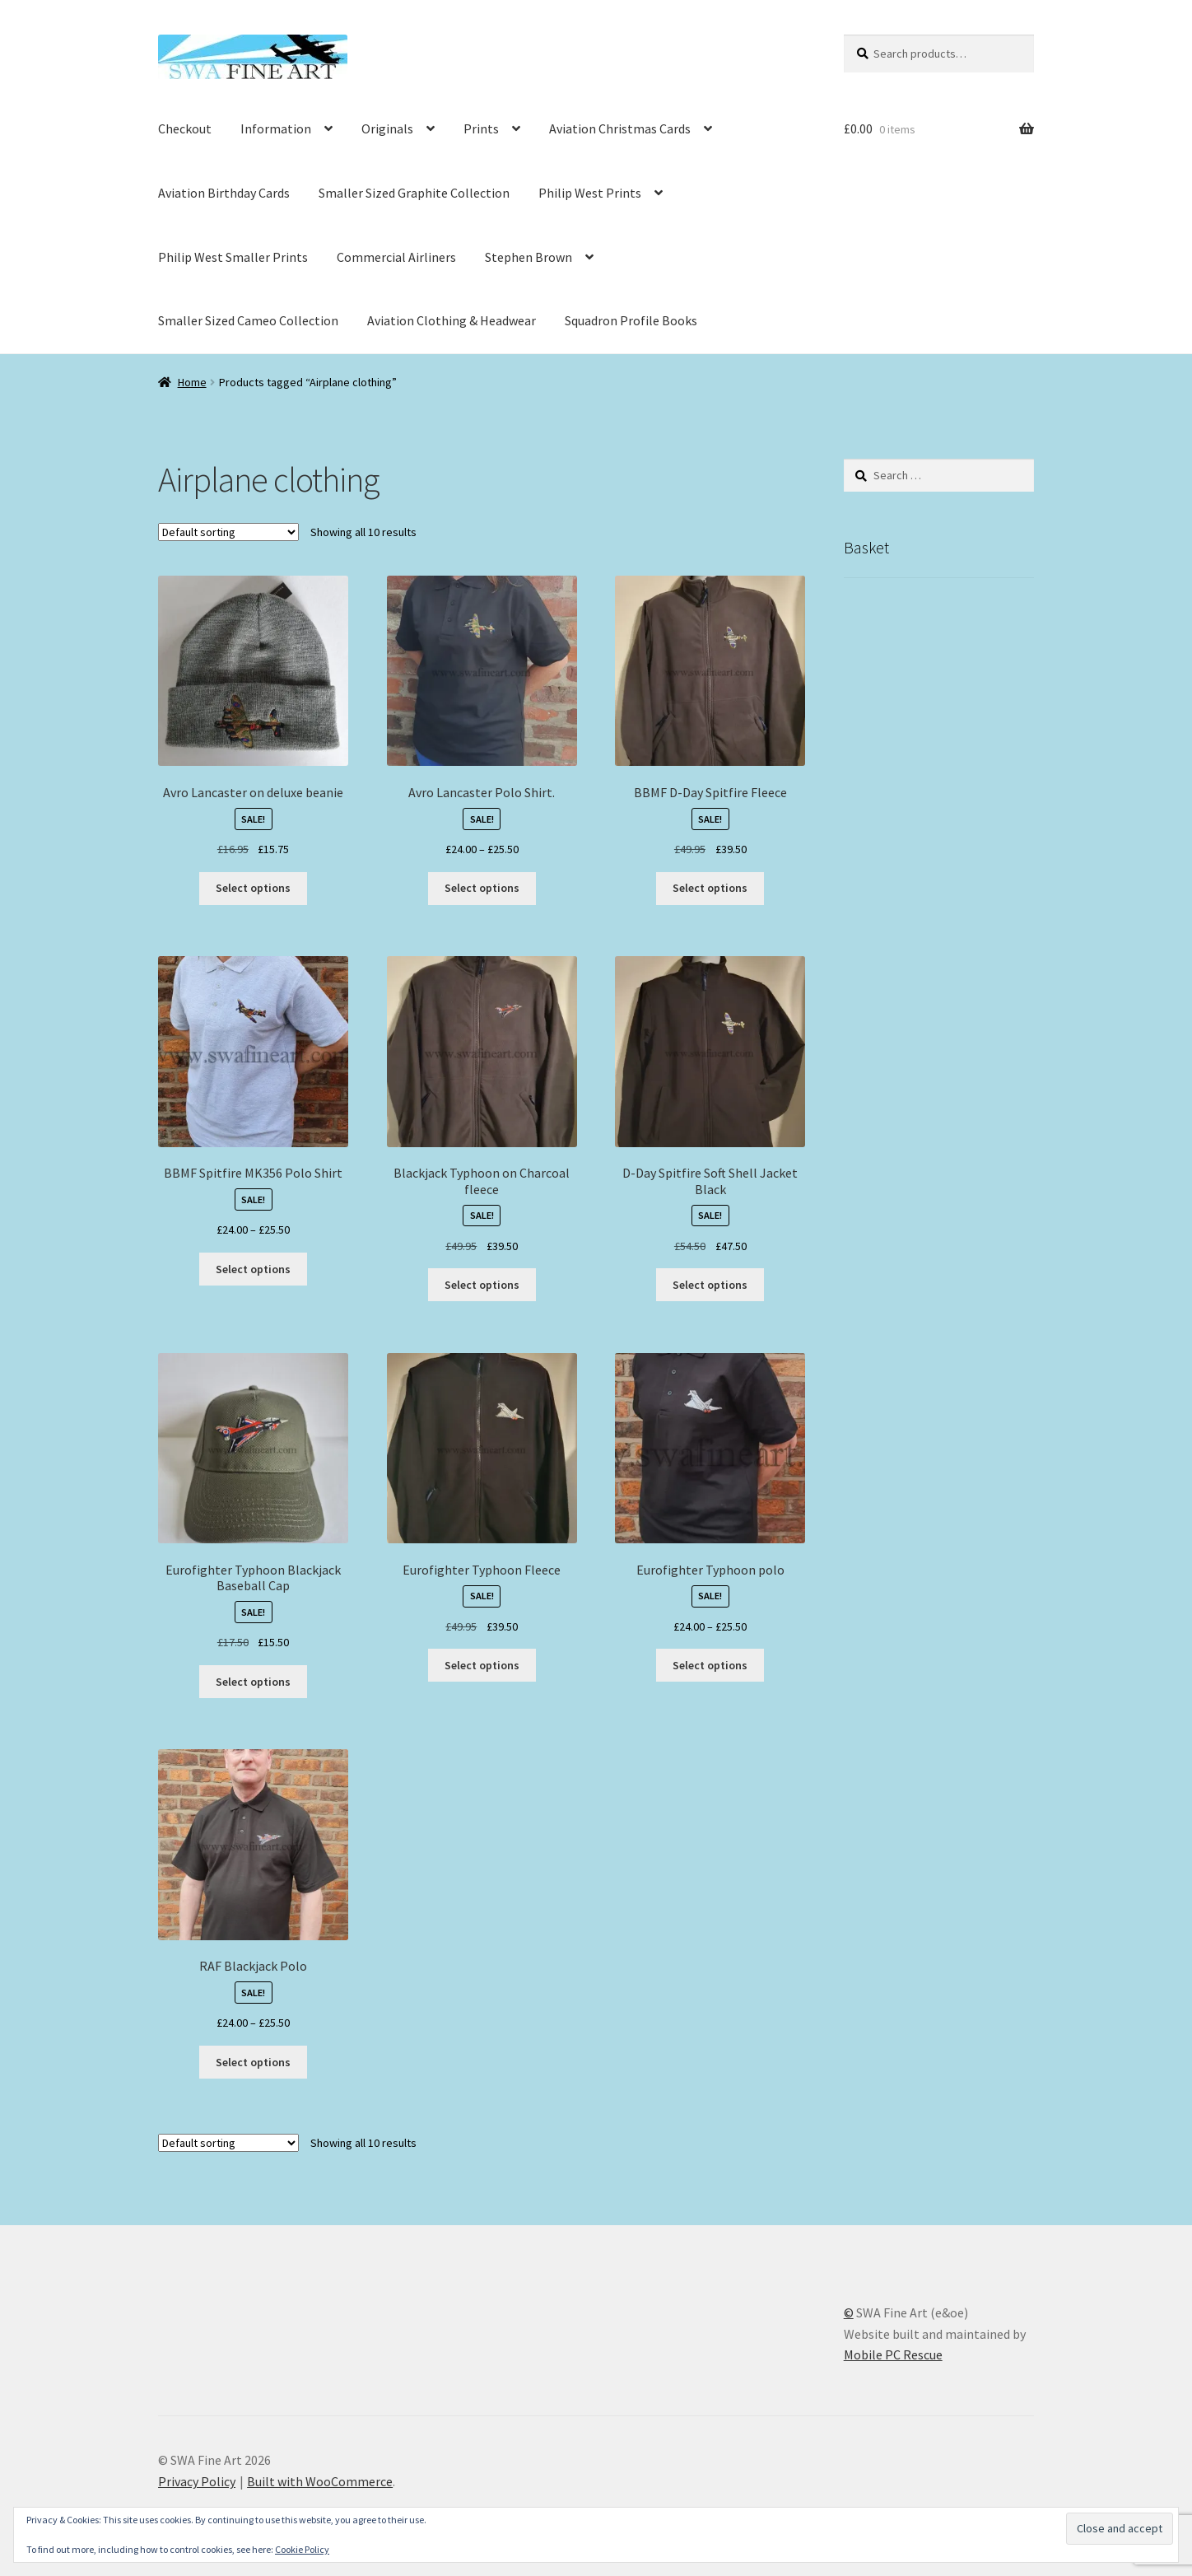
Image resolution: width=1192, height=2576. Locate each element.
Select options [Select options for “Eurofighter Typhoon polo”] (710, 1665)
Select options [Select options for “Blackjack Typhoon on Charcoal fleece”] (482, 1284)
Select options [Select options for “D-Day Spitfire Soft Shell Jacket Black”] (710, 1284)
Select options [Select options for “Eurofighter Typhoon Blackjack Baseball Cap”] (253, 1681)
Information (275, 128)
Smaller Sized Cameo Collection (248, 320)
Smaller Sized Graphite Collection (414, 192)
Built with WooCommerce (320, 2481)
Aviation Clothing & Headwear (451, 320)
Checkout (185, 128)
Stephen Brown (528, 257)
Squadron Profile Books (631, 320)
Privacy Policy (196, 2481)
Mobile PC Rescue (893, 2354)
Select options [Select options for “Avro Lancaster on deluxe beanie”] (253, 887)
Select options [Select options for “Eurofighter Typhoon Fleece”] (482, 1665)
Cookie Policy (302, 2549)
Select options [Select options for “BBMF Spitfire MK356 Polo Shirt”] (253, 1269)
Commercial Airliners (396, 257)
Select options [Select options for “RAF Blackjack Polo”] (253, 2062)
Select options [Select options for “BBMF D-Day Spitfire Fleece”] (710, 887)
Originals (387, 128)
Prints (481, 128)
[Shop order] (228, 532)
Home (192, 382)
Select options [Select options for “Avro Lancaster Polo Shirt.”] (482, 887)
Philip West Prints (589, 192)
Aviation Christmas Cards (620, 128)
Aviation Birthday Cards (224, 192)
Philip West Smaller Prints (233, 257)
